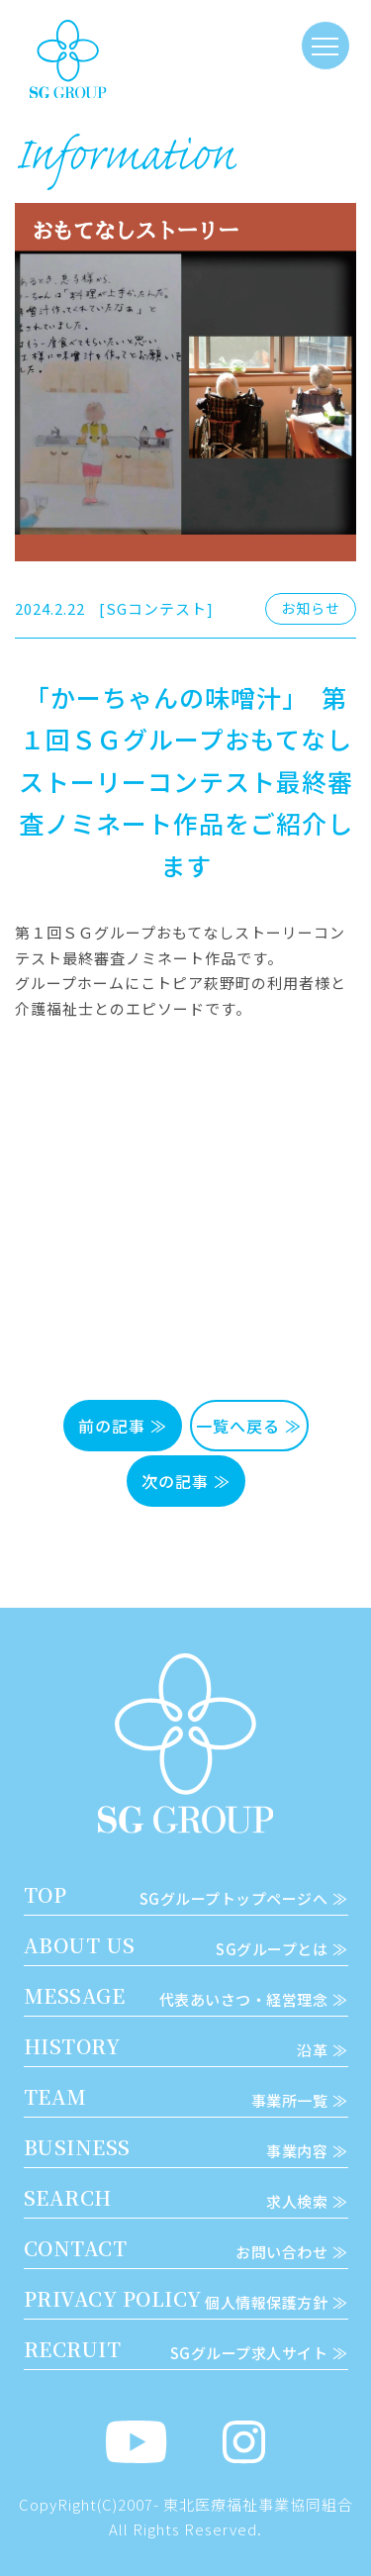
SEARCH (186, 2198)
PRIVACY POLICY (186, 2299)
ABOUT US (186, 1945)
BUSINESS (186, 2147)
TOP (186, 1895)
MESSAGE (186, 1996)
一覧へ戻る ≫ (249, 1425)
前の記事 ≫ (122, 1425)
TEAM (186, 2097)
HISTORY (186, 2046)
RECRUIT (186, 2349)
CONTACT (186, 2248)
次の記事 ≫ (186, 1481)
